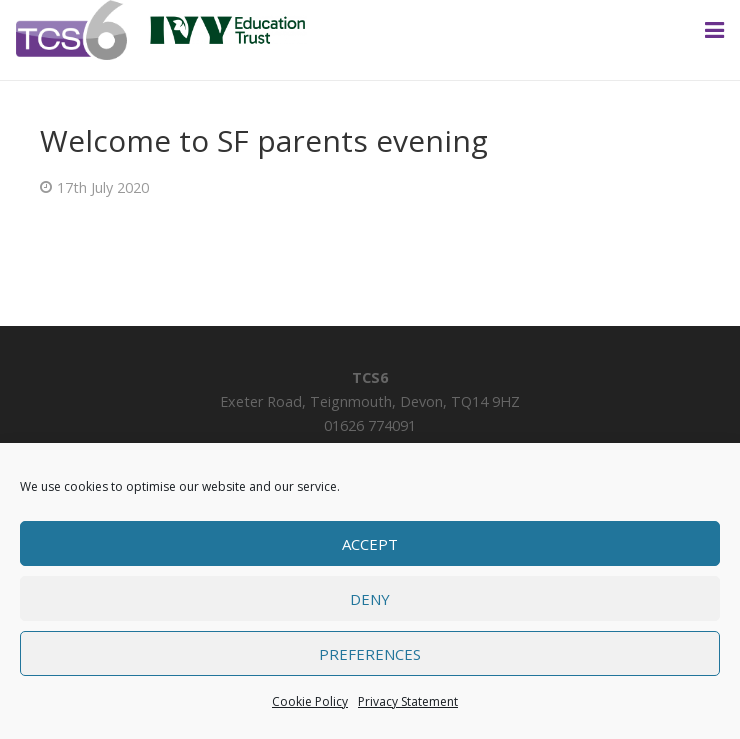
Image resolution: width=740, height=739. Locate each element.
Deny (370, 599)
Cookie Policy (310, 701)
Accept (370, 544)
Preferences (370, 654)
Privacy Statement (408, 701)
